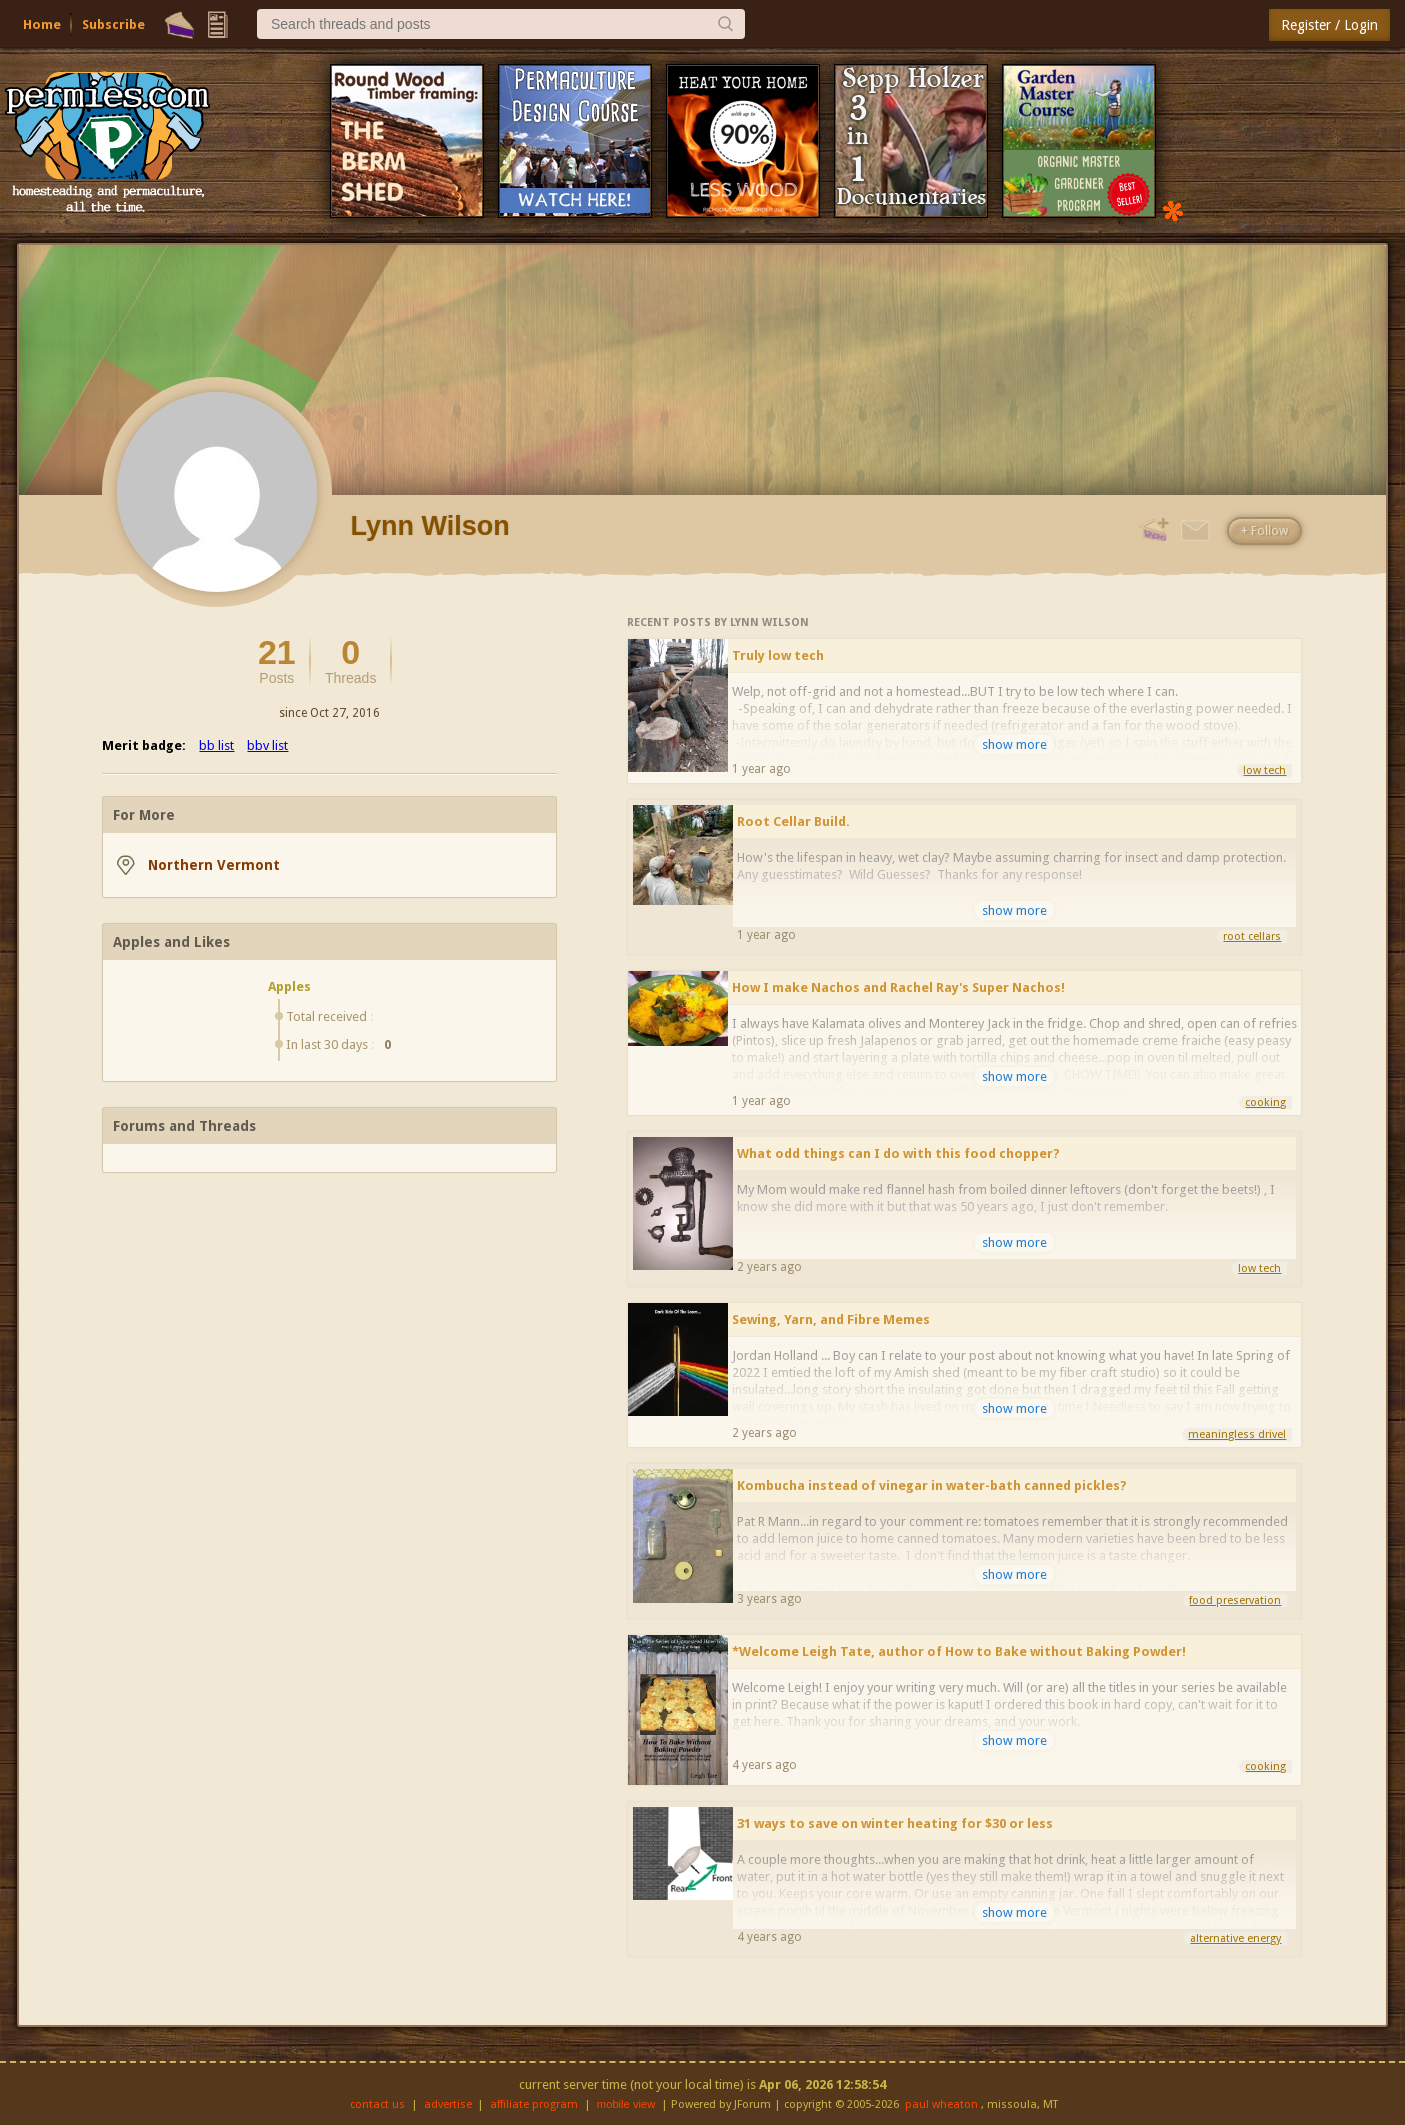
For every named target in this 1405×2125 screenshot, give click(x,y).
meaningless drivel (1237, 1434)
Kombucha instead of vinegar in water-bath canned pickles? (932, 1485)
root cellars (1252, 936)
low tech (1264, 770)
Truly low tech (778, 655)
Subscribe (113, 24)
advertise (448, 2104)
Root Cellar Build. (793, 821)
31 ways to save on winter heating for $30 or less (895, 1823)
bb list (216, 745)
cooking (1265, 1102)
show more (1014, 744)
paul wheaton (941, 2104)
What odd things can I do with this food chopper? (898, 1153)
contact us (377, 2104)
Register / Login (1329, 25)
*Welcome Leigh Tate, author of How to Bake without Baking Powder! (959, 1651)
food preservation (1235, 1600)
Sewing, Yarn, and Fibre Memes (831, 1319)
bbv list (267, 745)
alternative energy (1235, 1938)
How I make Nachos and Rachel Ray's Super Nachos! (898, 987)
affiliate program (534, 2104)
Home (42, 24)
